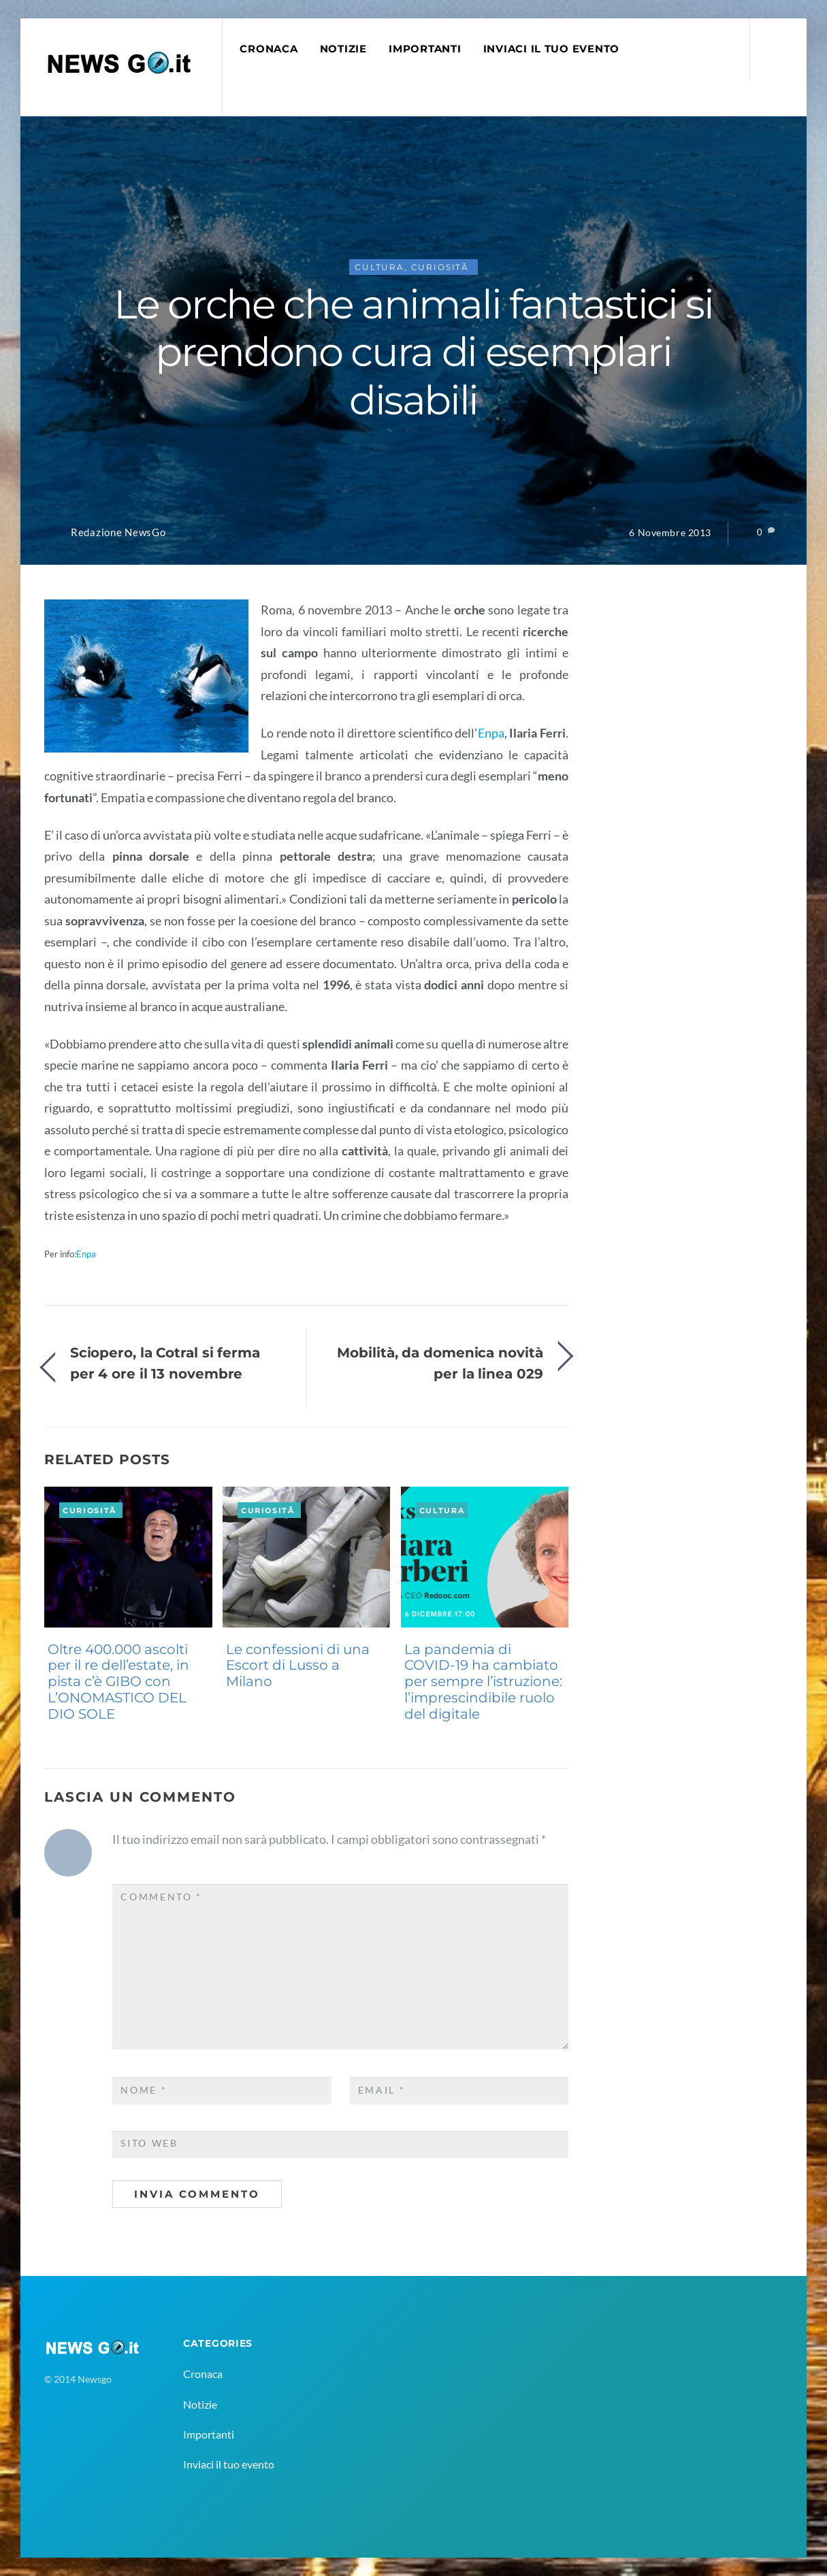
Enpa (491, 732)
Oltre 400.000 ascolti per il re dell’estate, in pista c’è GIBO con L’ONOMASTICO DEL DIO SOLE (118, 1681)
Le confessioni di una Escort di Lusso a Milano (298, 1665)
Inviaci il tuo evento (551, 49)
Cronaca (268, 49)
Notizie (343, 49)
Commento (161, 1897)
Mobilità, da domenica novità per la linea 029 (439, 1362)
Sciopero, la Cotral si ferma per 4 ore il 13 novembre (165, 1362)
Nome (143, 2090)
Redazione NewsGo (118, 532)
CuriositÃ (441, 267)
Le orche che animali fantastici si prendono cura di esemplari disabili (413, 352)
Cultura (379, 267)
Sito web (149, 2143)
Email (382, 2090)
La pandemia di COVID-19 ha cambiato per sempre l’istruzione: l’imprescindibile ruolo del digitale (483, 1681)
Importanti (425, 49)
